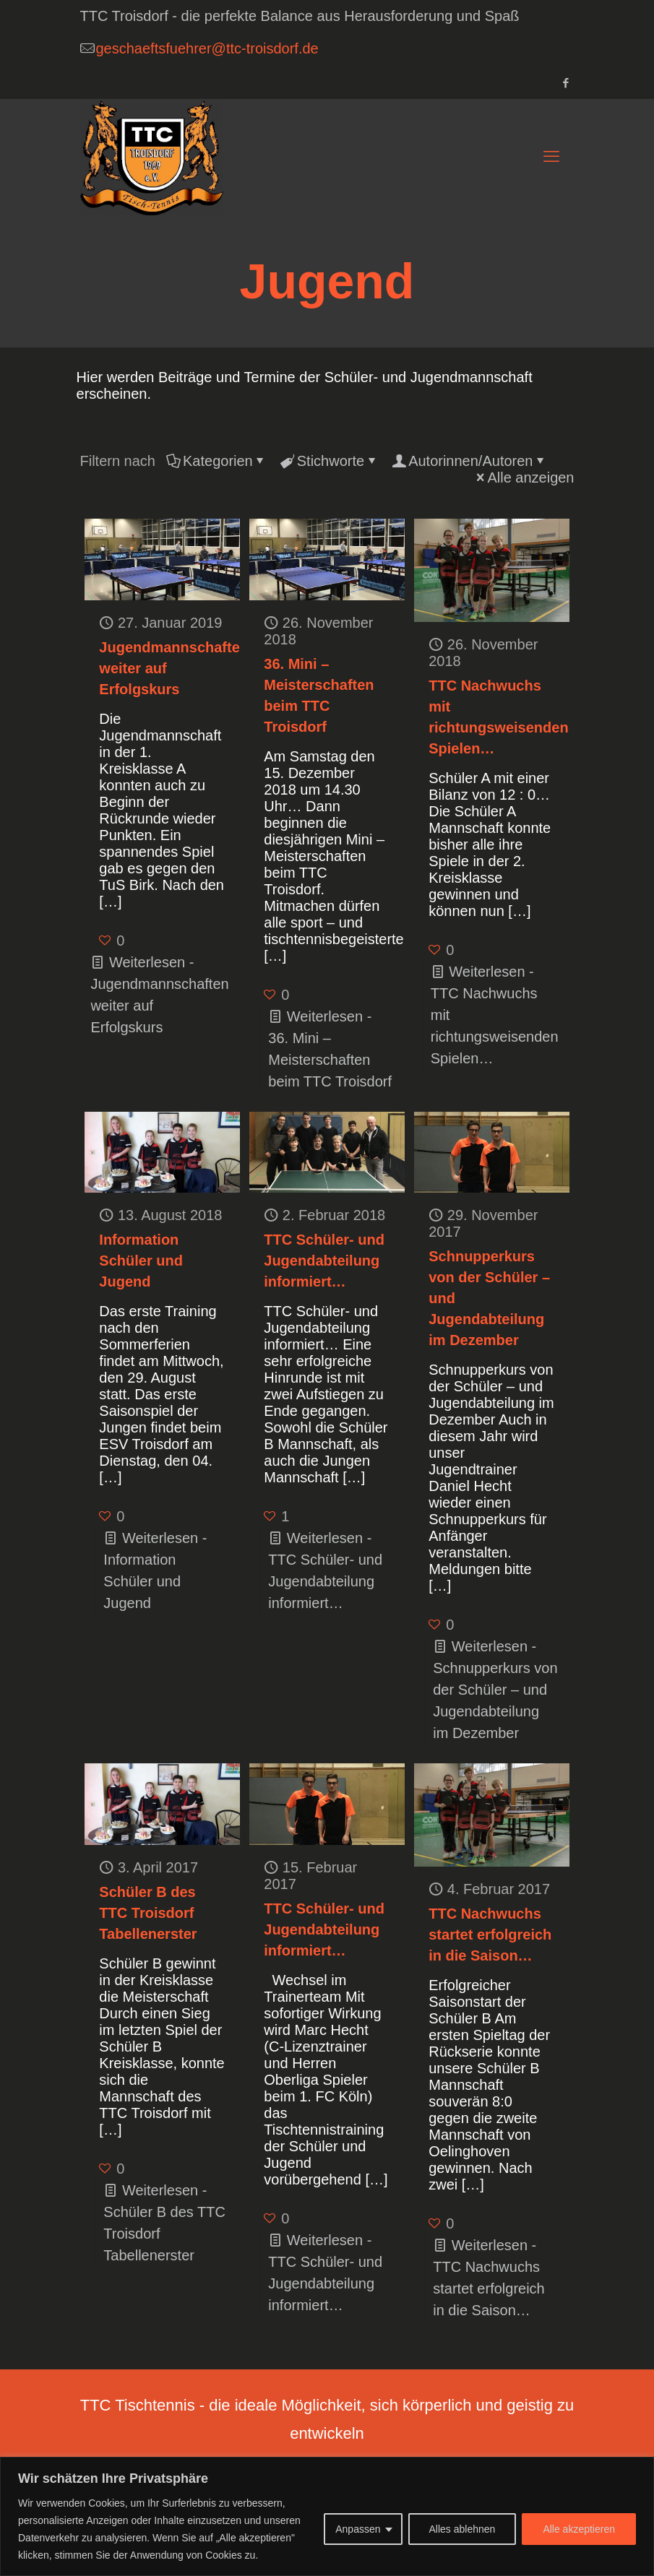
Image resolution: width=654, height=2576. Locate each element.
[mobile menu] (551, 156)
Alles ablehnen (462, 2529)
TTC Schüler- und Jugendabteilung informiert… (324, 1260)
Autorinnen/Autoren (469, 461)
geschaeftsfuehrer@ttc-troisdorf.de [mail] (207, 48)
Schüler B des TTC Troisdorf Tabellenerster (148, 1913)
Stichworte (329, 461)
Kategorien (216, 461)
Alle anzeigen (523, 477)
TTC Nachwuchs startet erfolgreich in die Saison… (490, 1934)
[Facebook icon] (566, 83)
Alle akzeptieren (579, 2529)
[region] (327, 2516)
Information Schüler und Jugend (141, 1260)
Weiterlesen (495, 1689)
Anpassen (357, 2529)
